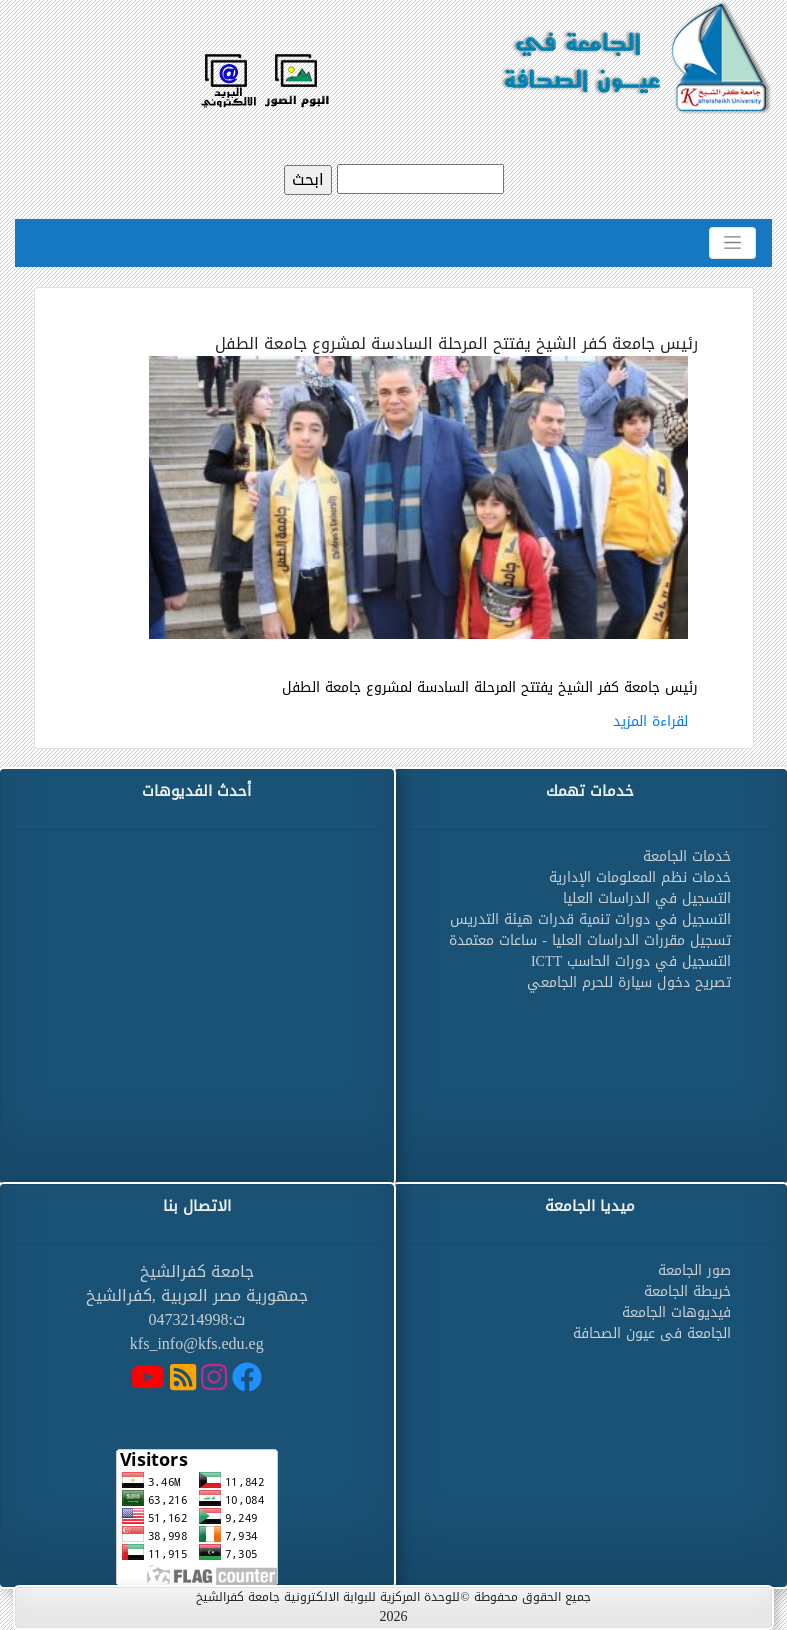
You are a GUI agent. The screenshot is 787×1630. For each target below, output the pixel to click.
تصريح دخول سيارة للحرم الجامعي (629, 982)
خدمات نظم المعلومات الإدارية (640, 877)
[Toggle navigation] (732, 243)
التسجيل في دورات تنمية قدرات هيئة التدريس (590, 919)
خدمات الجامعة (687, 856)
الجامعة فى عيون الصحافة (652, 1333)
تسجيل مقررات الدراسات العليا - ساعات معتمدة (590, 940)
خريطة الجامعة (687, 1291)
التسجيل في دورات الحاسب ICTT (631, 961)
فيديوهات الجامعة (676, 1312)
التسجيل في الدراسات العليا (647, 898)
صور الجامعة (694, 1270)
